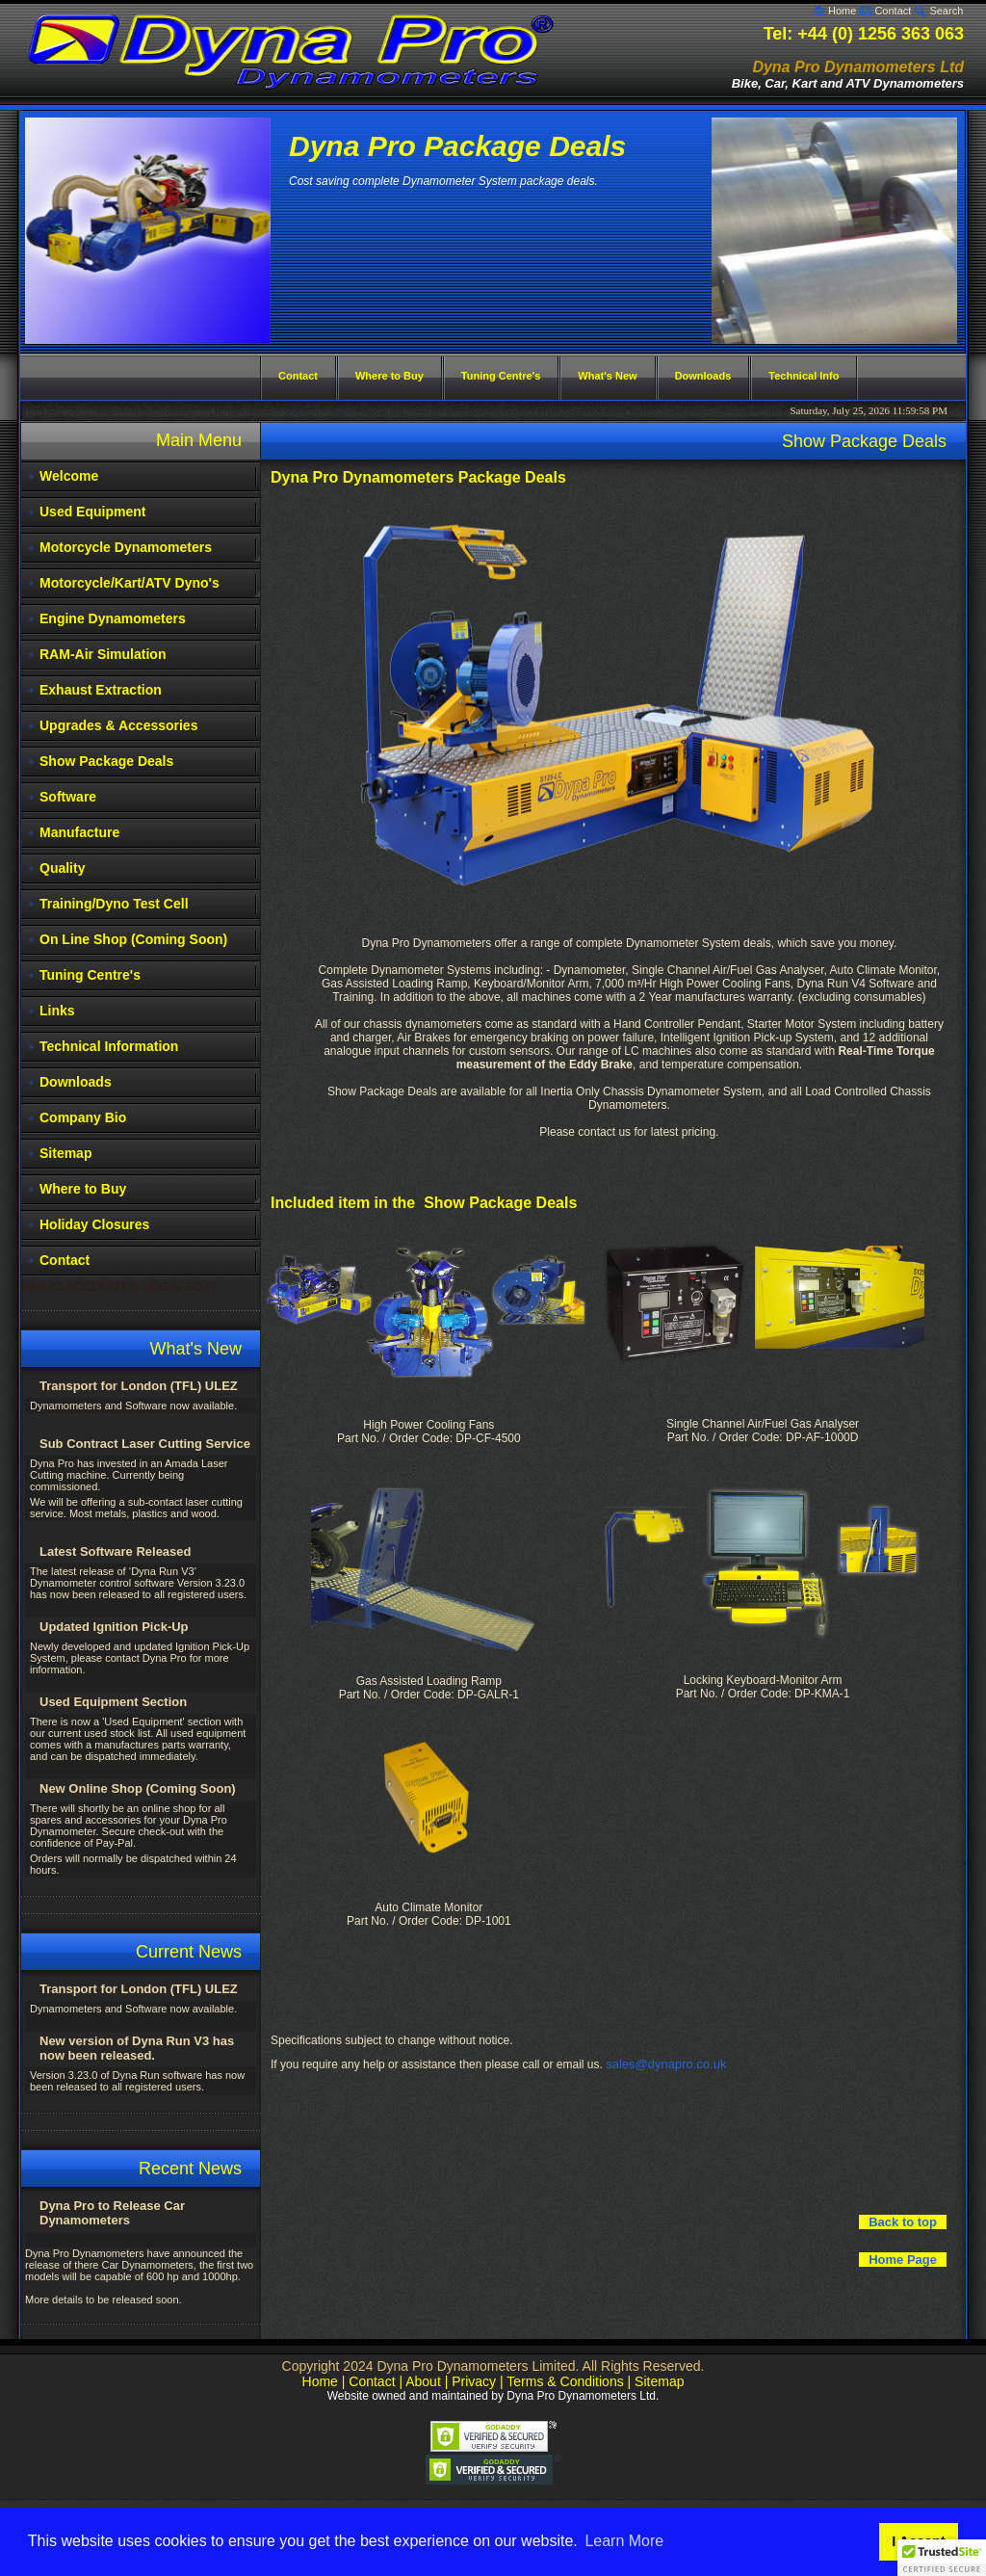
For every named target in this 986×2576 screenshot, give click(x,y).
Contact (892, 10)
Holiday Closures (94, 1224)
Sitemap (65, 1153)
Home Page (903, 2259)
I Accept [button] (918, 2541)
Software (67, 796)
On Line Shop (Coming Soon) (133, 939)
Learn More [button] (623, 2541)
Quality (62, 868)
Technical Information (108, 1046)
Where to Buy (82, 1188)
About (423, 2381)
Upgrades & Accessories (118, 725)
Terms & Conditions (564, 2381)
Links (57, 1010)
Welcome (68, 476)
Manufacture (79, 832)
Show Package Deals (106, 761)
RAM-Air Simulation (102, 654)
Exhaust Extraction (100, 689)
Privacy (474, 2381)
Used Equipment (92, 511)
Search (946, 10)
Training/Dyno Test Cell (114, 903)
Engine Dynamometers (112, 618)
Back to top (903, 2222)
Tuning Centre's (90, 975)
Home (842, 10)
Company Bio (82, 1117)
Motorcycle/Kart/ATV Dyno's (129, 583)
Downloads (75, 1082)
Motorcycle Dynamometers (125, 547)
